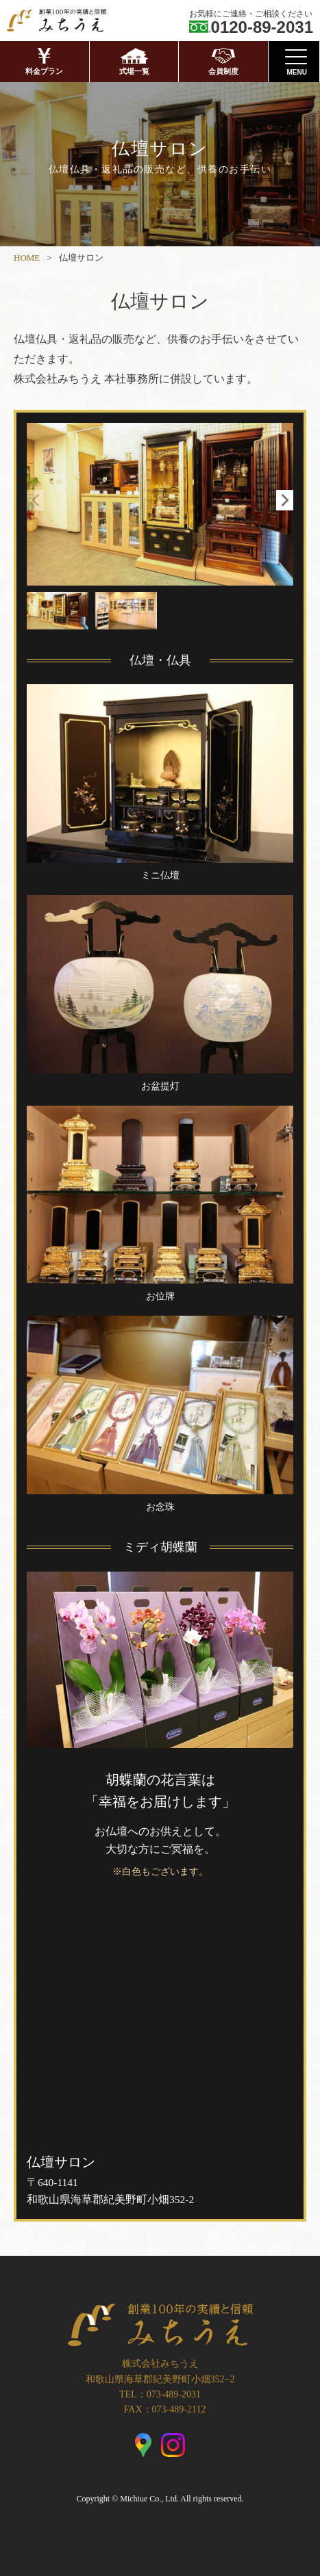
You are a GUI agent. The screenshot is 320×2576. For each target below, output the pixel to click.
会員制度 (223, 61)
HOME (27, 257)
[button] (284, 500)
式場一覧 (134, 61)
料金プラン (44, 61)
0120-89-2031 (262, 27)
